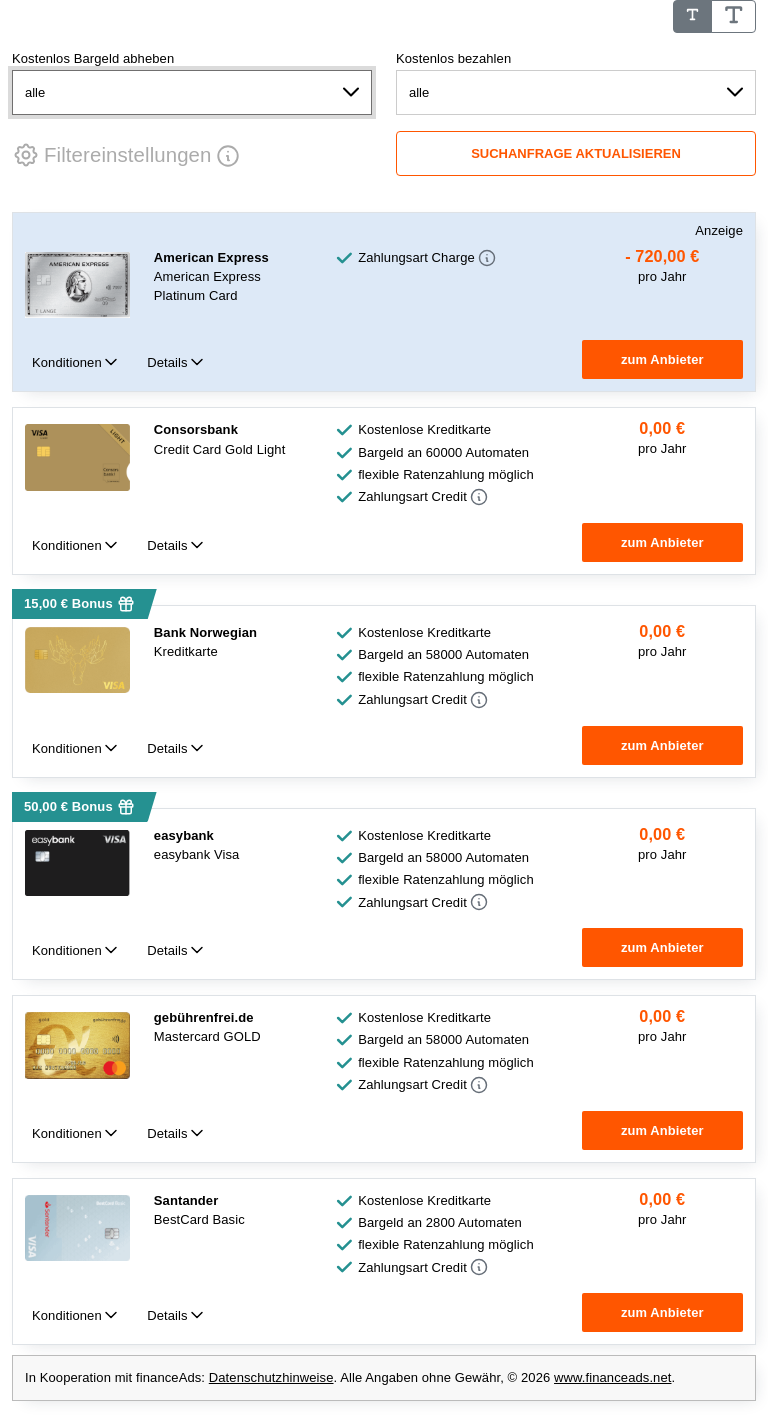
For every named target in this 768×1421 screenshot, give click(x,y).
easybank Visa (197, 854)
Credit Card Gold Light (220, 449)
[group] (662, 267)
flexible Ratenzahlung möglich (446, 474)
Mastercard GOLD (207, 1037)
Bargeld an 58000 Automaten (443, 654)
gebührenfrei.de (204, 1018)
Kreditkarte (186, 651)
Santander (186, 1200)
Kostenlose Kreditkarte (424, 429)
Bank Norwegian (205, 632)
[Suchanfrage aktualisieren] (576, 153)
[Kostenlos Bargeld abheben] (192, 92)
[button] (112, 155)
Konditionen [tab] (68, 362)
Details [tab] (169, 362)
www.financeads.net (612, 1378)
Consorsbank (196, 429)
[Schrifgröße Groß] (734, 16)
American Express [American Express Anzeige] (211, 257)
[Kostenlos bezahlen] (576, 92)
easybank (184, 835)
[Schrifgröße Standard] (692, 16)
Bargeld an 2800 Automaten (440, 1222)
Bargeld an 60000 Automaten (443, 452)
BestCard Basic (199, 1219)
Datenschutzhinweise (271, 1378)
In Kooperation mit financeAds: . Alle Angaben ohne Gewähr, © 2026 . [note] (350, 1378)
